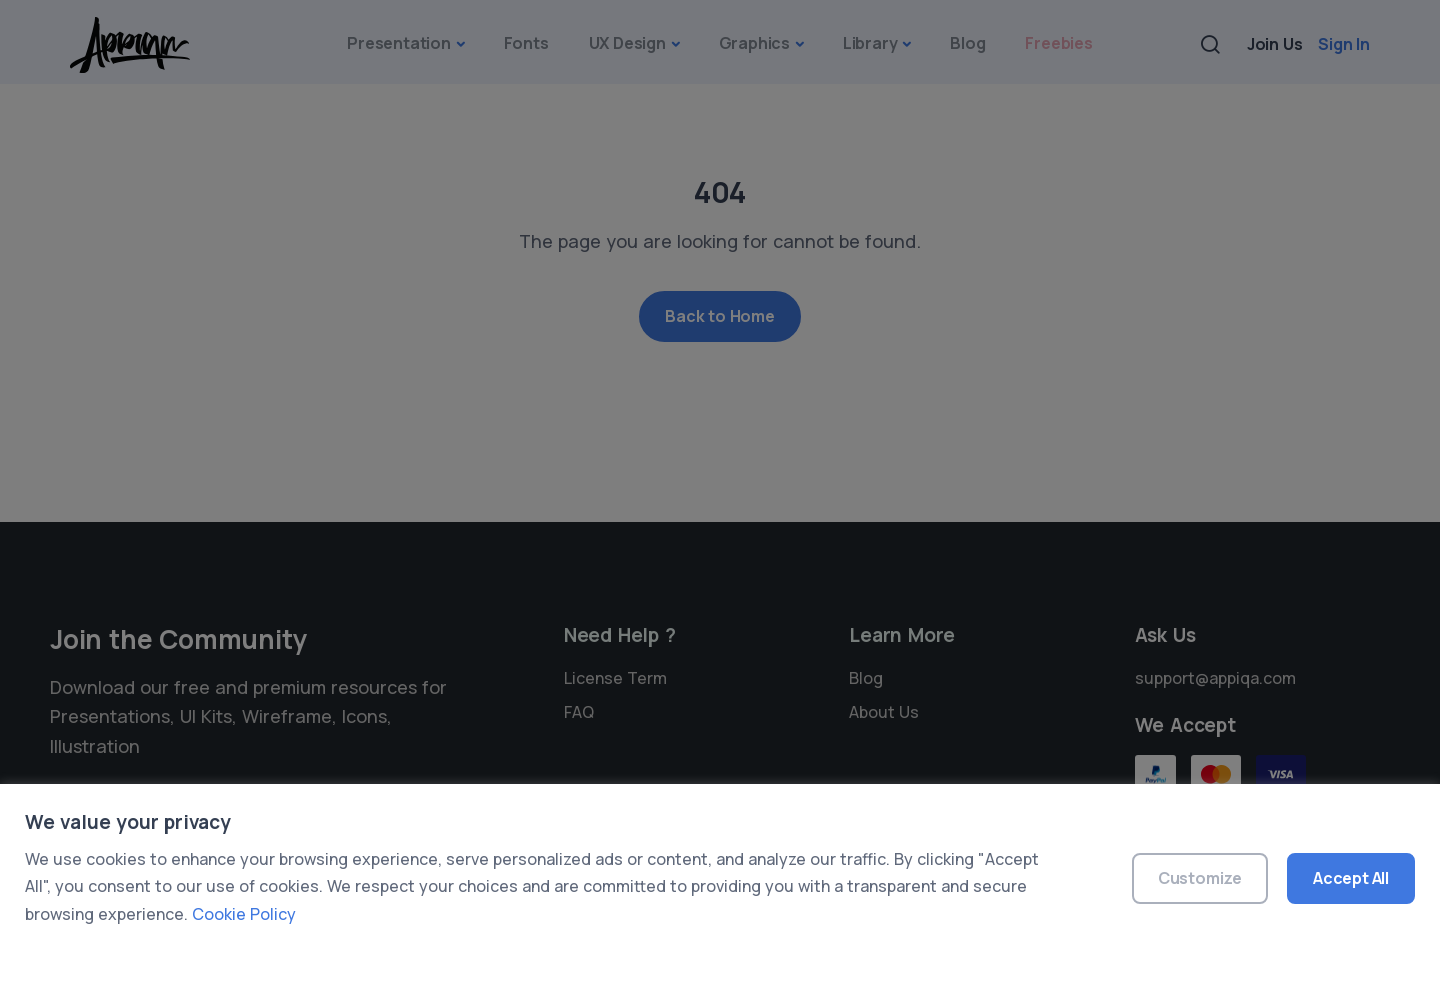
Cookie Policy (244, 914)
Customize (1200, 878)
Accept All (1351, 878)
